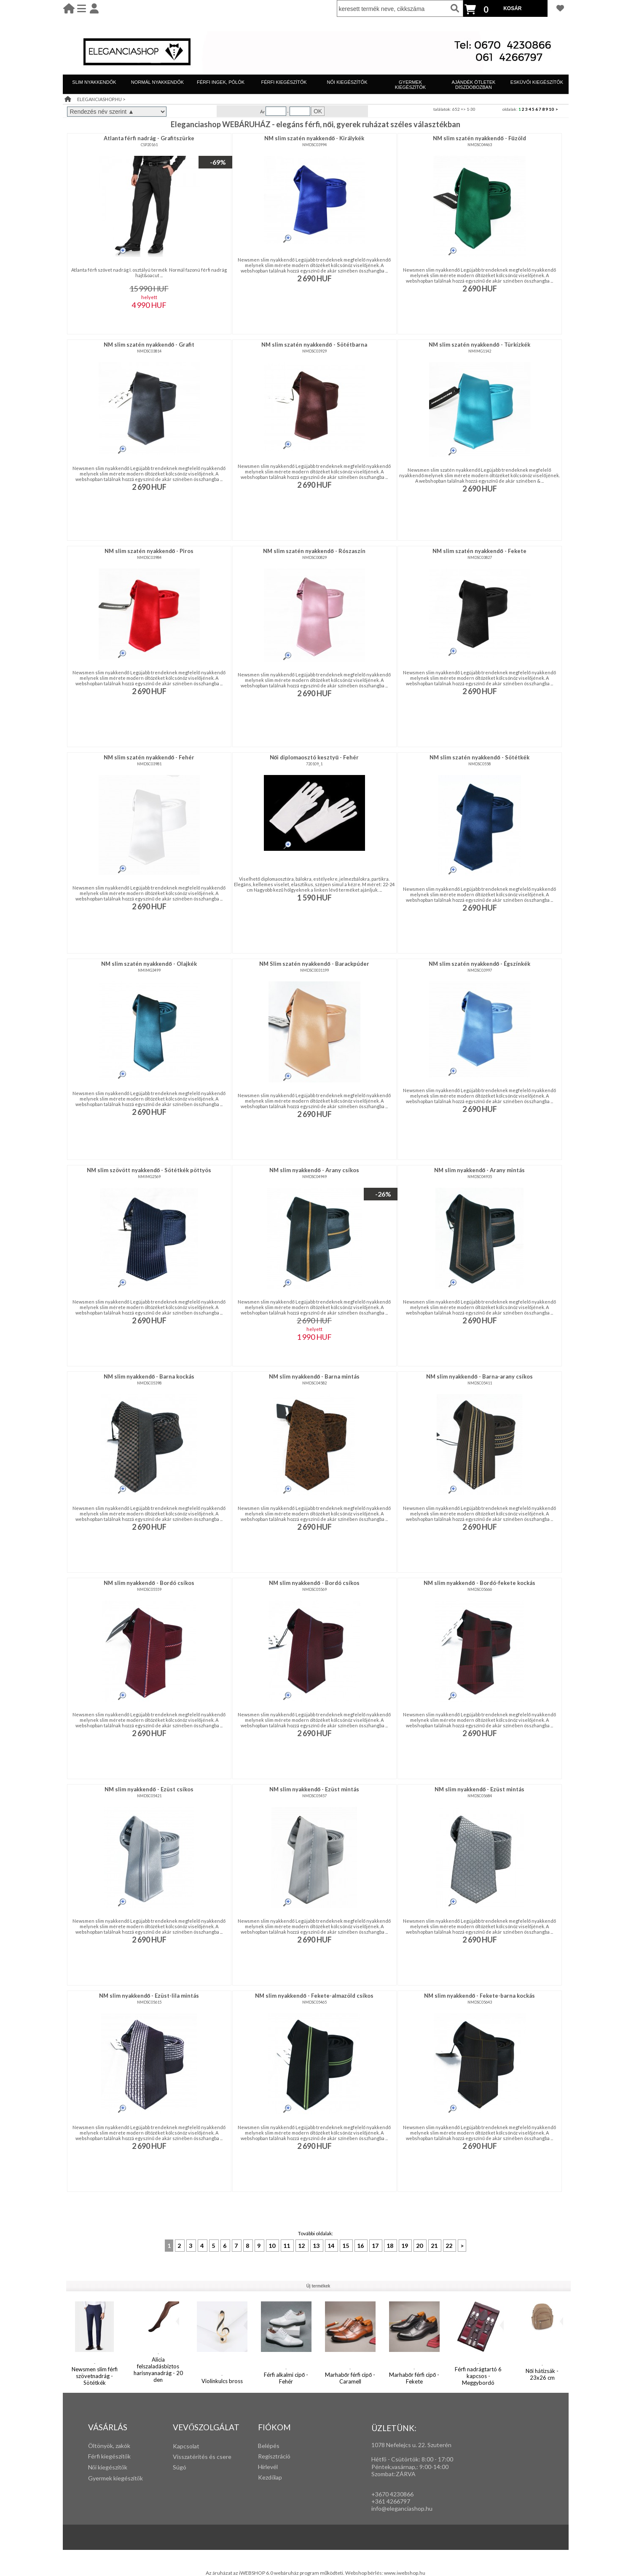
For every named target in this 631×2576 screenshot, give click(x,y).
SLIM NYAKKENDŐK (94, 82)
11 (287, 2245)
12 (302, 2245)
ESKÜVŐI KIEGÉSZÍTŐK (536, 82)
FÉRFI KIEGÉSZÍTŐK (283, 82)
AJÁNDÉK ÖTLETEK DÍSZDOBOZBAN (474, 85)
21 (435, 2245)
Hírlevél (268, 2466)
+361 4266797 (390, 2501)
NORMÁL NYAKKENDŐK (157, 82)
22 (450, 2245)
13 (317, 2245)
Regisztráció (274, 2456)
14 (332, 2245)
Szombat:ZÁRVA (393, 2473)
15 (346, 2245)
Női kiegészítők (107, 2467)
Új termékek (318, 2286)
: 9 (419, 2466)
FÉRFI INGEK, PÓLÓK (220, 82)
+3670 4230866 (392, 2494)
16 (361, 2245)
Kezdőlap (270, 2477)
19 (405, 2245)
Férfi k (96, 2456)
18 (391, 2245)
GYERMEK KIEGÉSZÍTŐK (410, 85)
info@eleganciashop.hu (401, 2508)
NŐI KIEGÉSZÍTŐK (347, 82)
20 (420, 2245)
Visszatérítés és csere (202, 2456)
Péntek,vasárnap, (393, 2466)
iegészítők (117, 2456)
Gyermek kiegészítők (115, 2478)
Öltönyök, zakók (109, 2445)
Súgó (179, 2467)
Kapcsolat (186, 2446)
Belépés (268, 2445)
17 (376, 2245)
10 (551, 109)
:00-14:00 (435, 2466)
